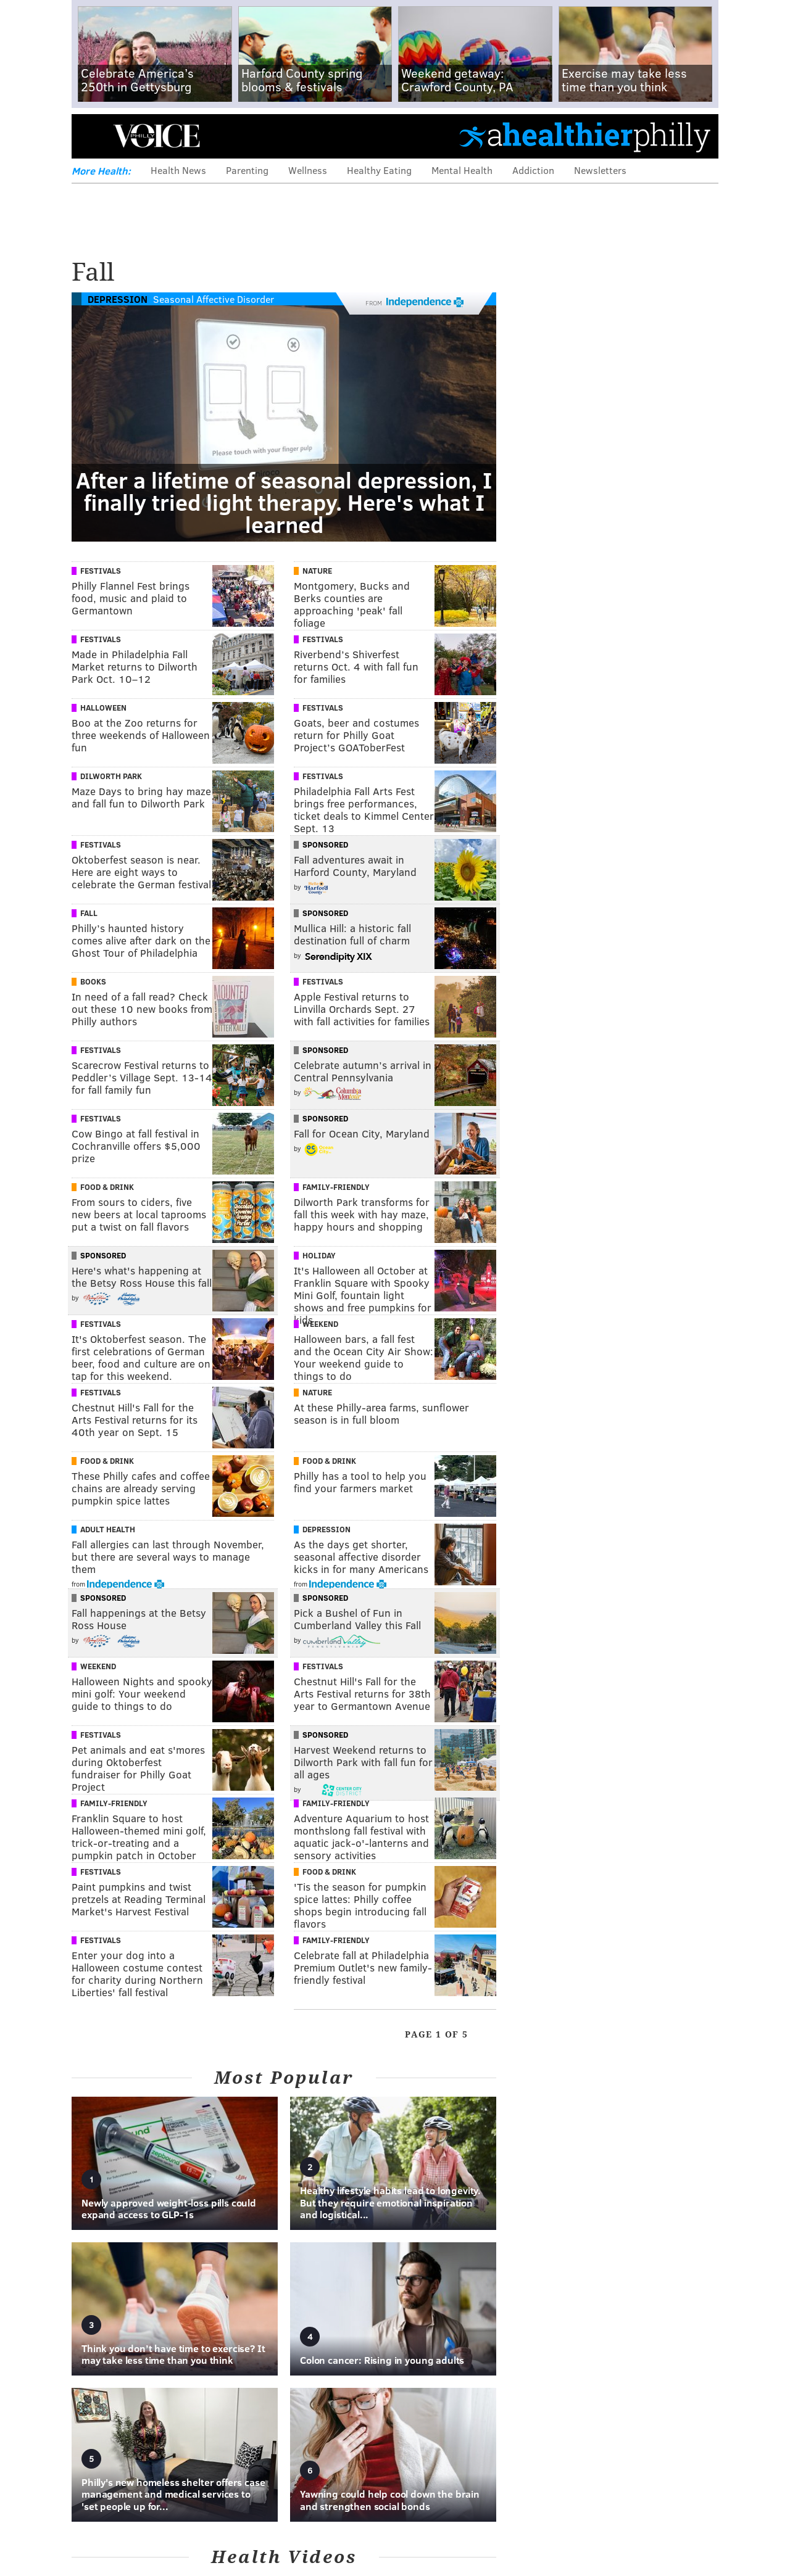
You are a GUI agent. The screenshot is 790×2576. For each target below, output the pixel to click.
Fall (89, 913)
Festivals (100, 570)
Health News (178, 169)
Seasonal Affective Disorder (213, 298)
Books (93, 981)
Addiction (533, 169)
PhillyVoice (156, 136)
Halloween (103, 707)
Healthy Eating (379, 169)
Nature (317, 570)
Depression (118, 298)
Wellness (307, 169)
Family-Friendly (336, 1186)
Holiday (319, 1255)
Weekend (320, 1323)
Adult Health (107, 1529)
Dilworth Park (111, 776)
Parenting (247, 169)
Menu (91, 136)
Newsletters (600, 169)
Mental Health (462, 169)
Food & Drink (107, 1186)
